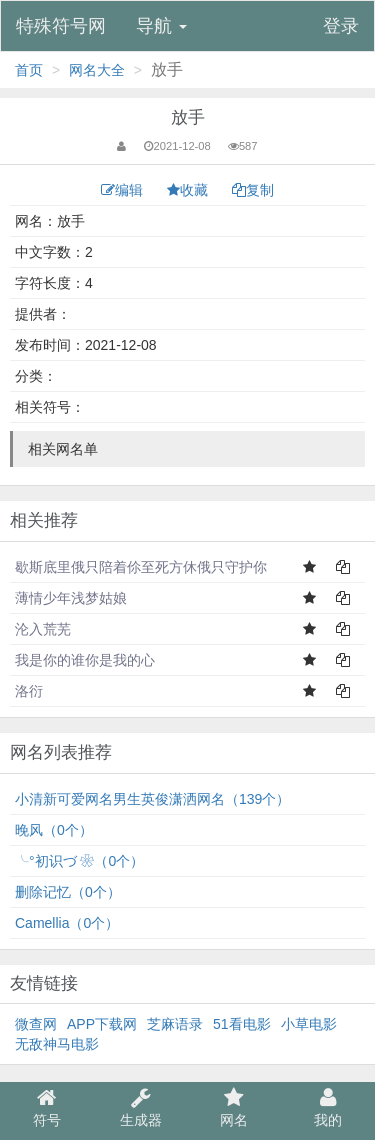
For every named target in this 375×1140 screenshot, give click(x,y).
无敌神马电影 (57, 1044)
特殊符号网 (61, 26)
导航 (161, 26)
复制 (253, 190)
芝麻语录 (175, 1024)
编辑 (124, 190)
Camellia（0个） (67, 923)
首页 (29, 70)
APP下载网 (102, 1024)
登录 (341, 26)
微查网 (36, 1024)
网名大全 (97, 70)
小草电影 (309, 1024)
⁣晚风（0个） (54, 830)
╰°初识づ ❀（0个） (79, 861)
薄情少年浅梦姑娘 (71, 598)
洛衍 (29, 691)
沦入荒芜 (43, 629)
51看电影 (242, 1024)
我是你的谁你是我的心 (85, 660)
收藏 (189, 190)
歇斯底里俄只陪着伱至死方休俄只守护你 (141, 567)
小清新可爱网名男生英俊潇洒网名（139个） (152, 799)
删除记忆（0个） (68, 892)
